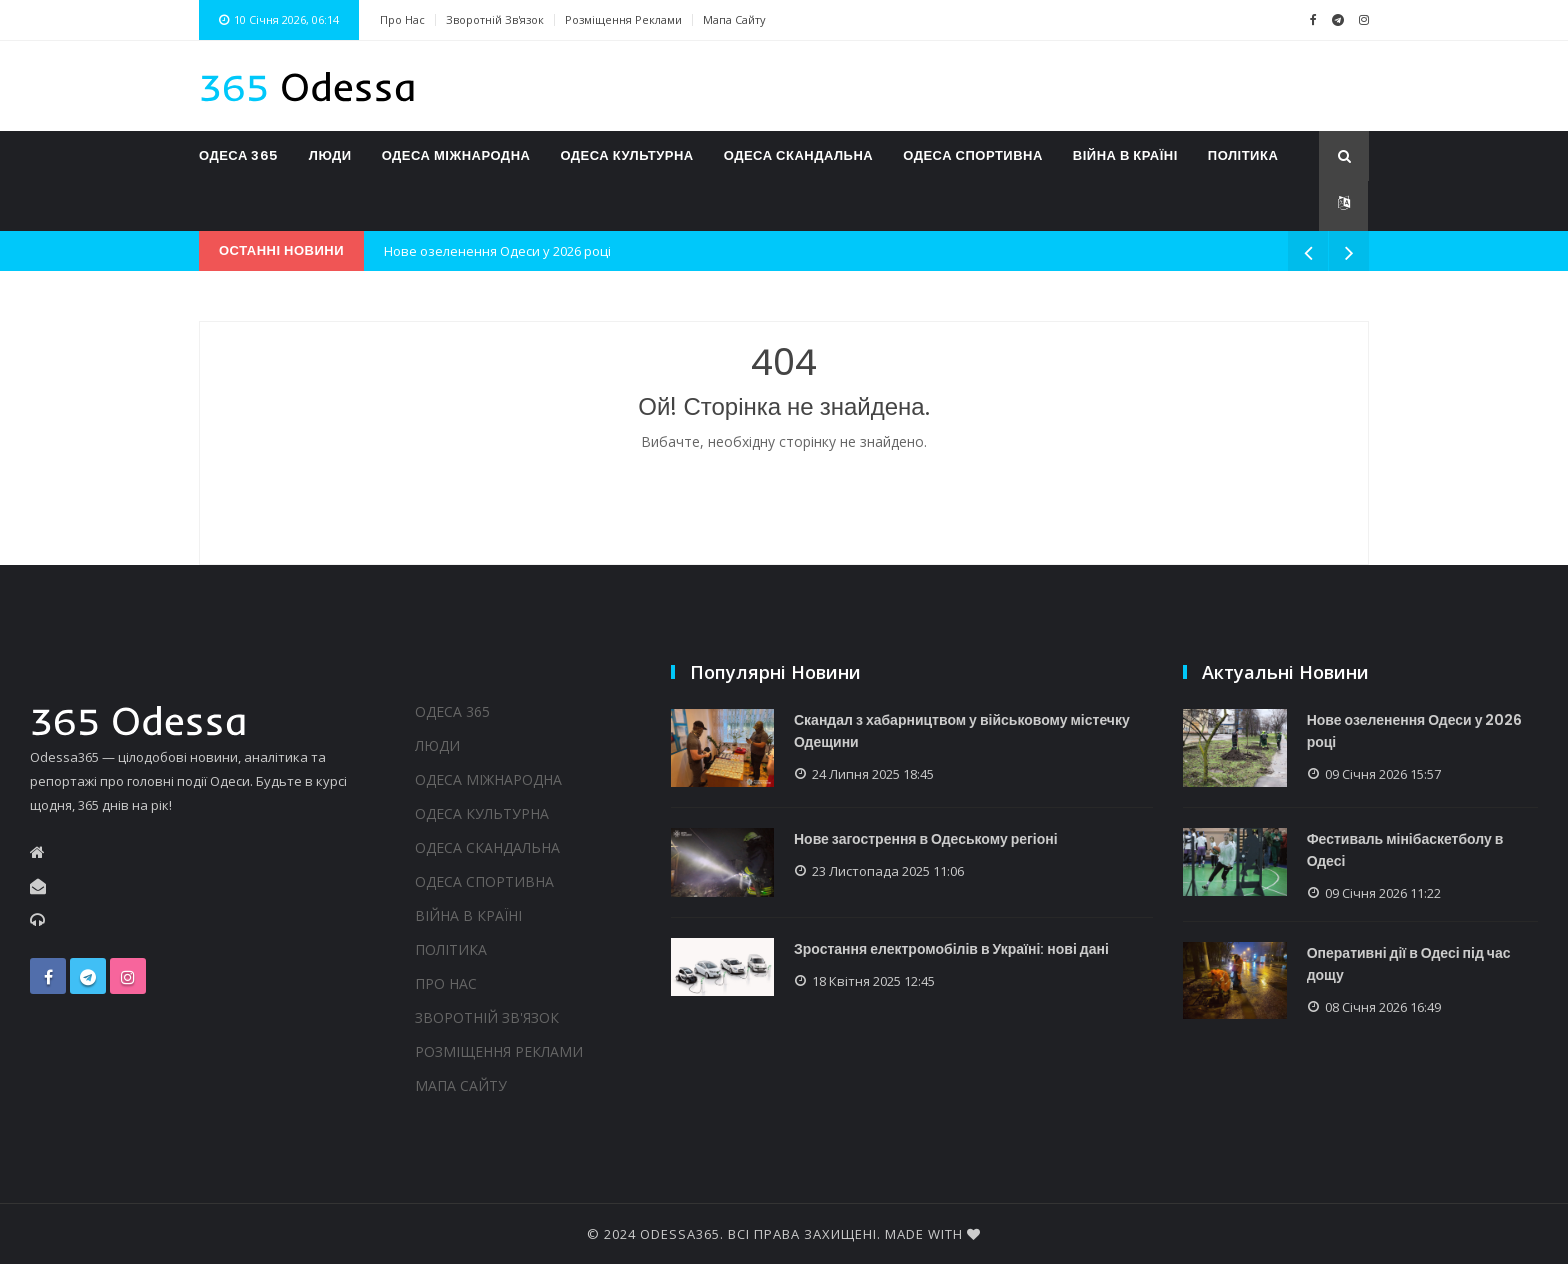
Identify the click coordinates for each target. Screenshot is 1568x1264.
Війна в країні (1125, 155)
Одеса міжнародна (456, 155)
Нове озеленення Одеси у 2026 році (497, 251)
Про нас (402, 19)
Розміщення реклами (623, 19)
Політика (1243, 155)
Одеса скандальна (798, 155)
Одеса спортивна (973, 155)
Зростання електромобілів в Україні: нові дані (952, 950)
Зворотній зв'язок (495, 19)
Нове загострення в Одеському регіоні (927, 839)
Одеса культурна (626, 155)
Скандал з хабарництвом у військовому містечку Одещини (963, 731)
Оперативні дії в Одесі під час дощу (1409, 964)
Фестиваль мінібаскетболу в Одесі (1405, 850)
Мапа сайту (734, 19)
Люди (330, 155)
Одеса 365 (239, 155)
